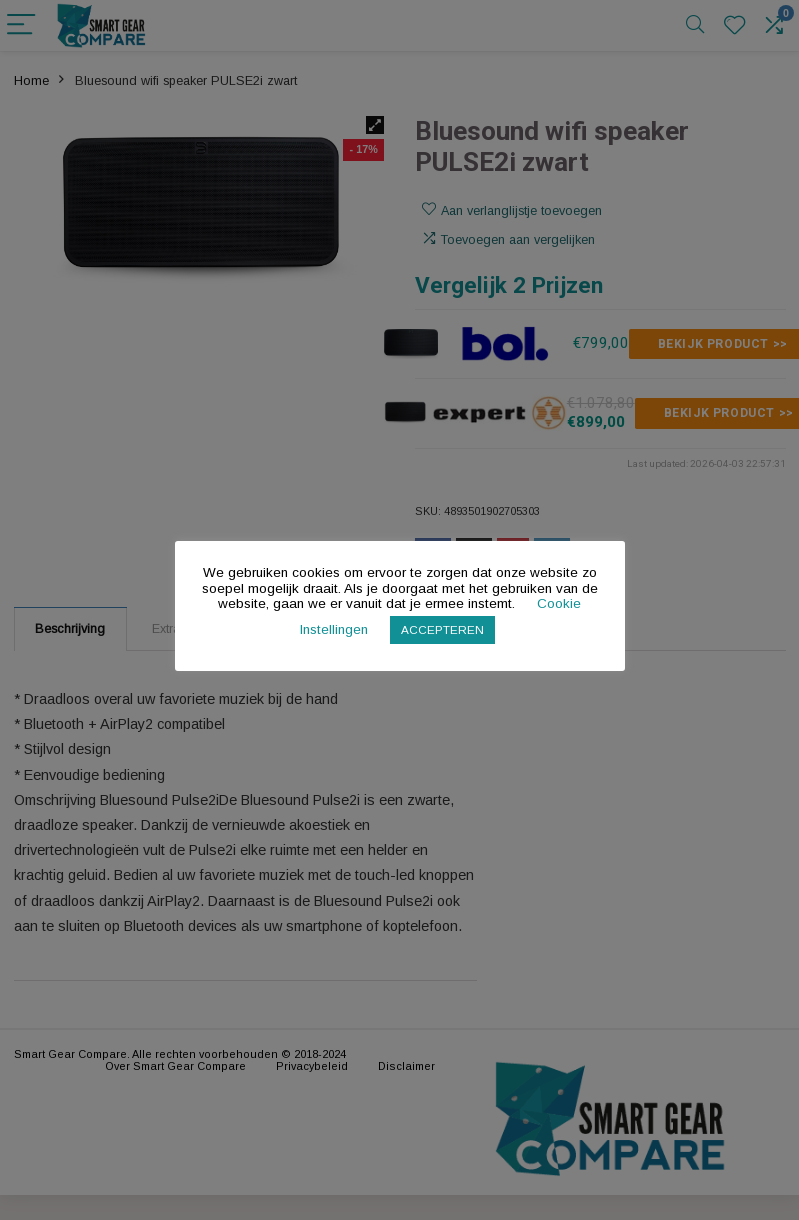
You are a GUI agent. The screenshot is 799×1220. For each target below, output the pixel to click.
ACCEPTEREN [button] (442, 629)
